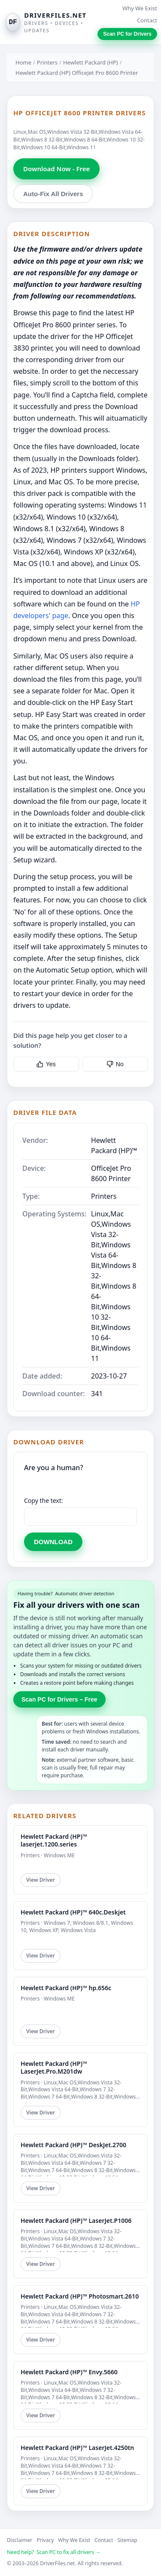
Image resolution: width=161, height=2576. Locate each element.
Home (23, 62)
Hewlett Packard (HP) (90, 62)
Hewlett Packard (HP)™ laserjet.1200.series (54, 1840)
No (115, 1064)
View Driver (40, 1880)
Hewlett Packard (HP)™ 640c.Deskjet (73, 1912)
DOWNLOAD (53, 1541)
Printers (47, 62)
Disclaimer (19, 2540)
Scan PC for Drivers (127, 34)
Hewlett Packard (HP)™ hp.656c (66, 1988)
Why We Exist (139, 8)
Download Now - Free (56, 168)
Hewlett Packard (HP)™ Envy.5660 (69, 2372)
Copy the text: (43, 1500)
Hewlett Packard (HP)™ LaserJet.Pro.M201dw (54, 2067)
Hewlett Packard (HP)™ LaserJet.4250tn (77, 2448)
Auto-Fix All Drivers (53, 193)
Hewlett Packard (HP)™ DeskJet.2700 (73, 2145)
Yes (46, 1064)
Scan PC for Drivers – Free (59, 1699)
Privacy (45, 2540)
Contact (147, 20)
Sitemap (127, 2540)
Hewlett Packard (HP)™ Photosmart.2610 (80, 2296)
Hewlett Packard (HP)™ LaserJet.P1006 (76, 2220)
